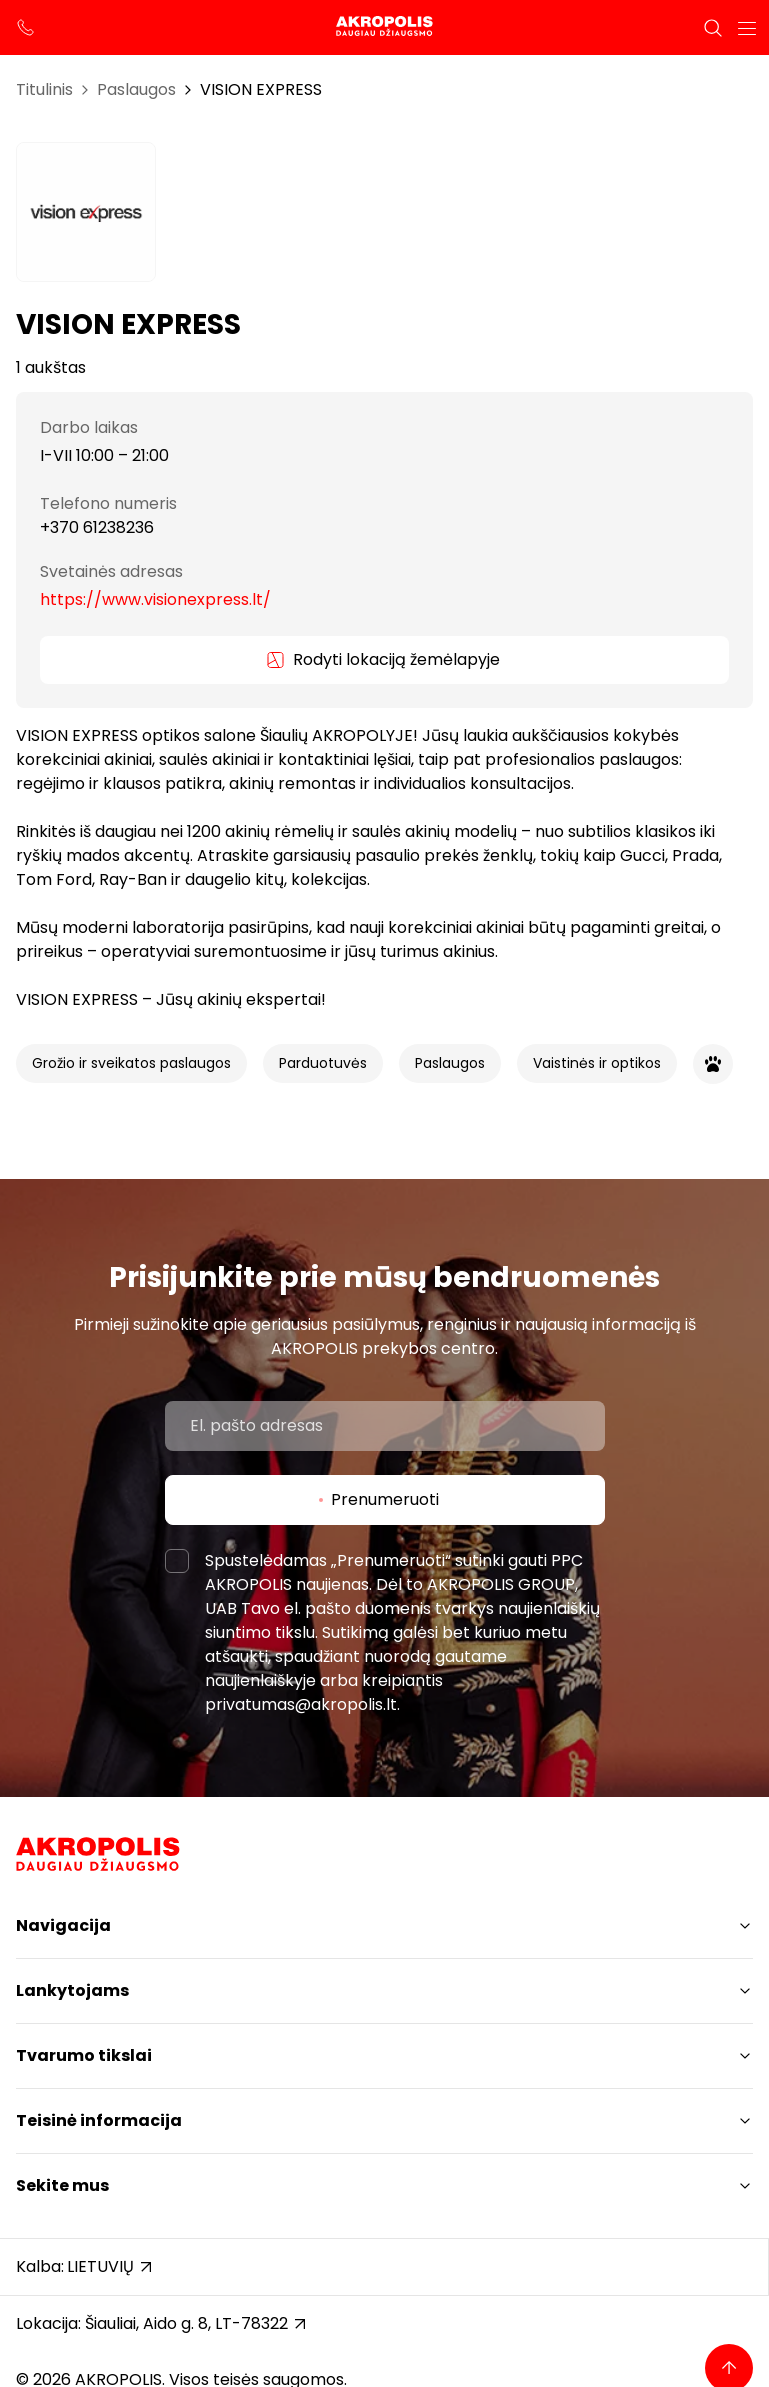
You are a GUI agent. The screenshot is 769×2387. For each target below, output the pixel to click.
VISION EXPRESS (261, 89)
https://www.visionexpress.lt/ (155, 599)
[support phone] (26, 28)
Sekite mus (62, 2185)
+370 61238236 (97, 527)
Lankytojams (72, 1990)
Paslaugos (136, 89)
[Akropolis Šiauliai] (384, 27)
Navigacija (63, 1925)
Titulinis (44, 89)
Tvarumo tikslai (84, 2055)
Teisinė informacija (99, 2120)
